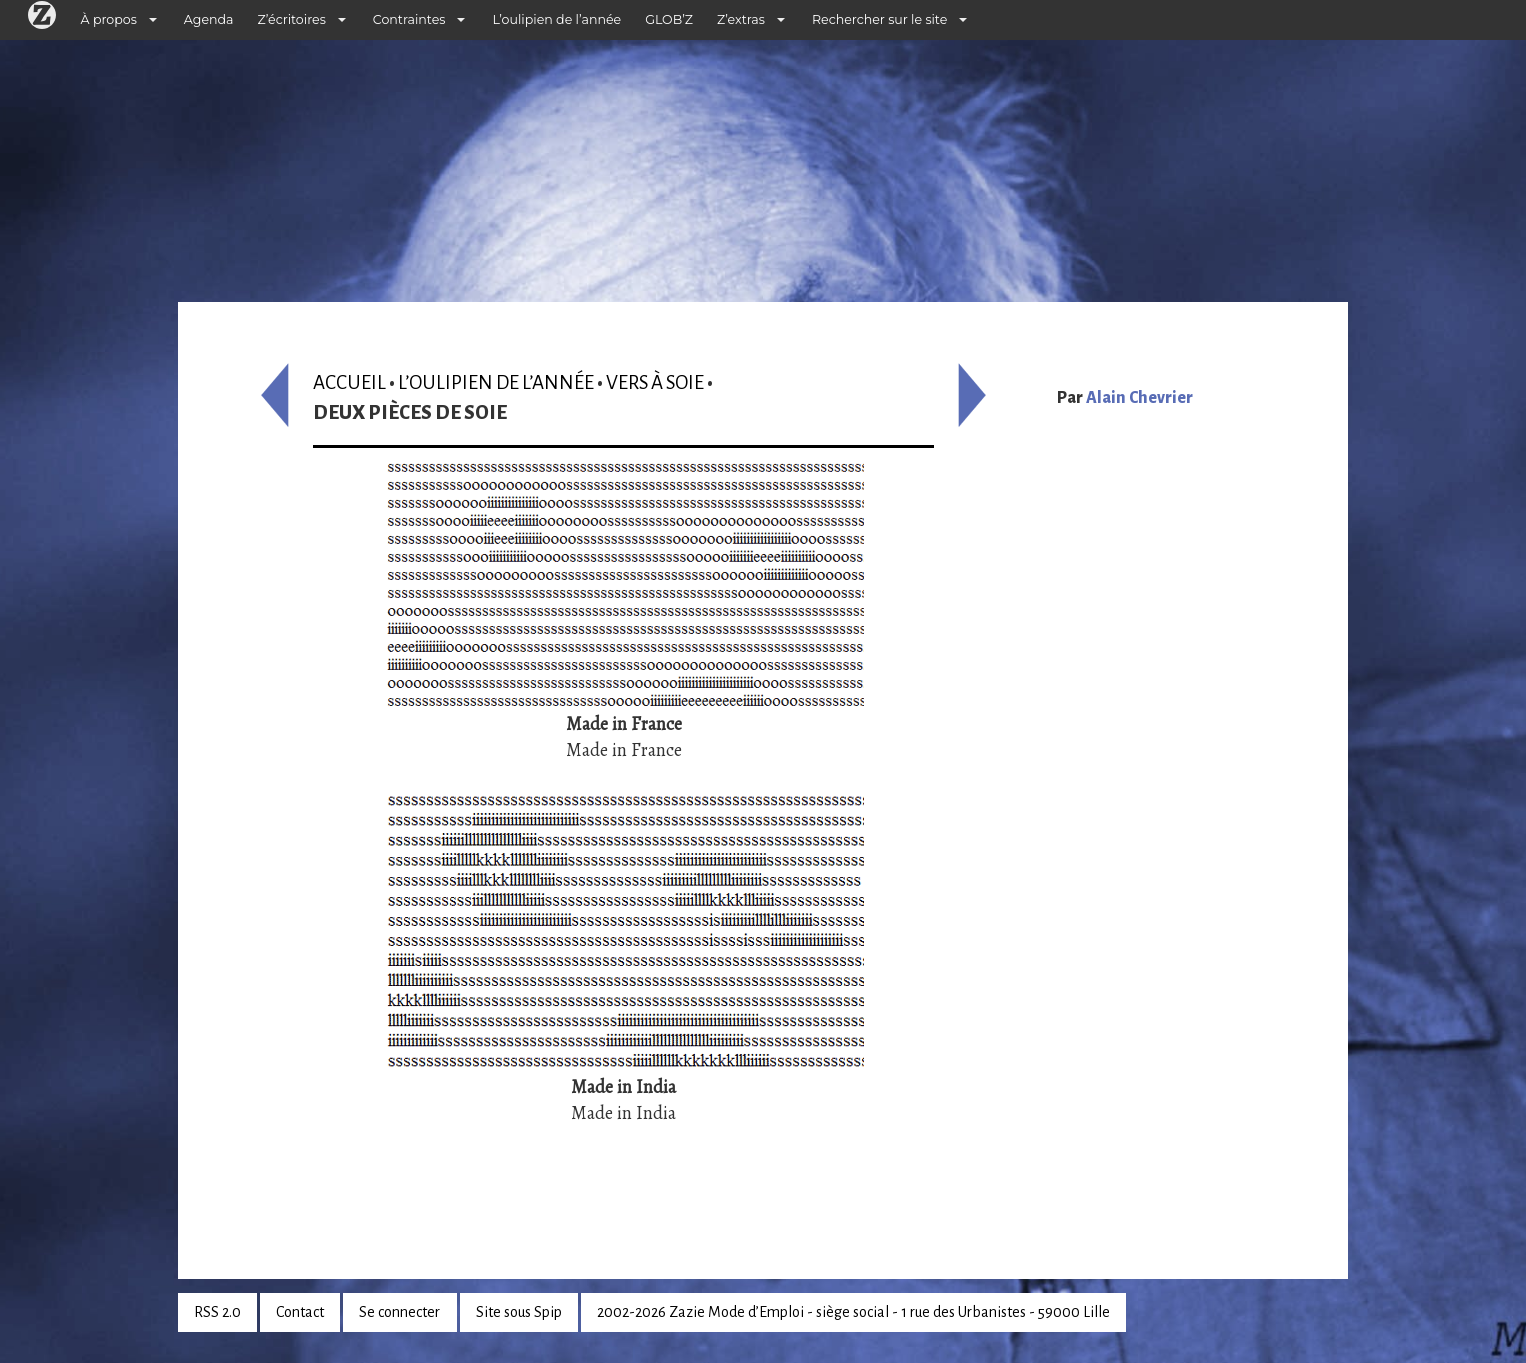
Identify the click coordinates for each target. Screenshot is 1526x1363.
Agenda (209, 19)
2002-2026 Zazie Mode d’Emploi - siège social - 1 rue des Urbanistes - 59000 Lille (853, 1312)
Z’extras (741, 19)
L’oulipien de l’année (556, 19)
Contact (300, 1312)
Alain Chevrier (1139, 398)
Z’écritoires (292, 19)
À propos (109, 19)
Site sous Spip (519, 1312)
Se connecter (399, 1312)
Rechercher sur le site (879, 19)
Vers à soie (655, 382)
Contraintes (409, 19)
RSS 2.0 (217, 1312)
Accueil (349, 382)
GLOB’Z (669, 19)
